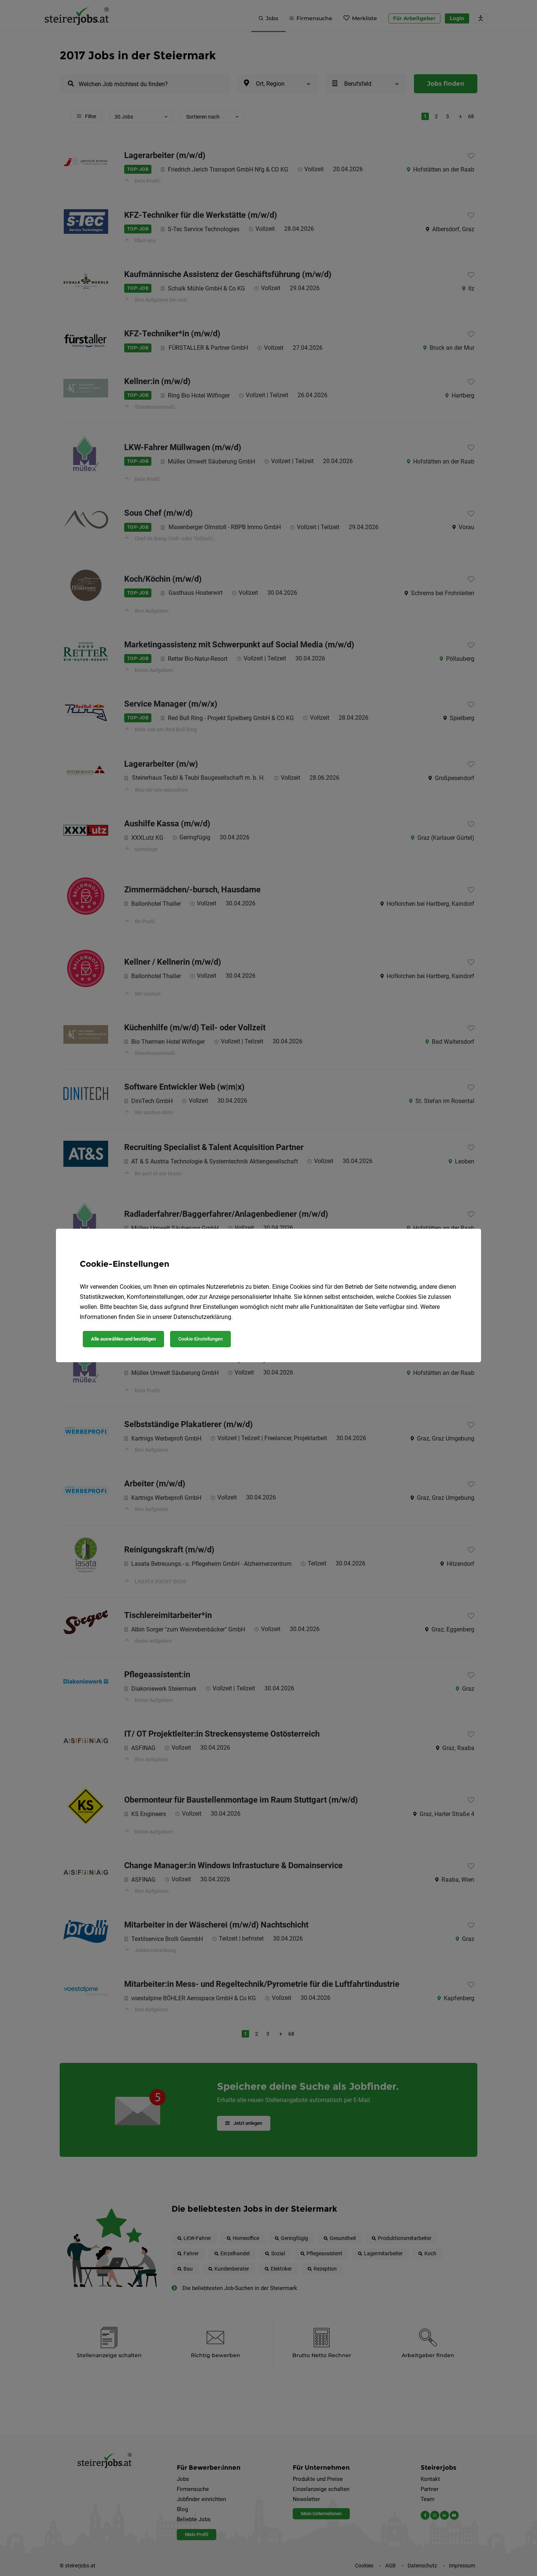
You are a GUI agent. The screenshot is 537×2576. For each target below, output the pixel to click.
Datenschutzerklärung (202, 1316)
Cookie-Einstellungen (200, 1339)
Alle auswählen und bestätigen (123, 1339)
